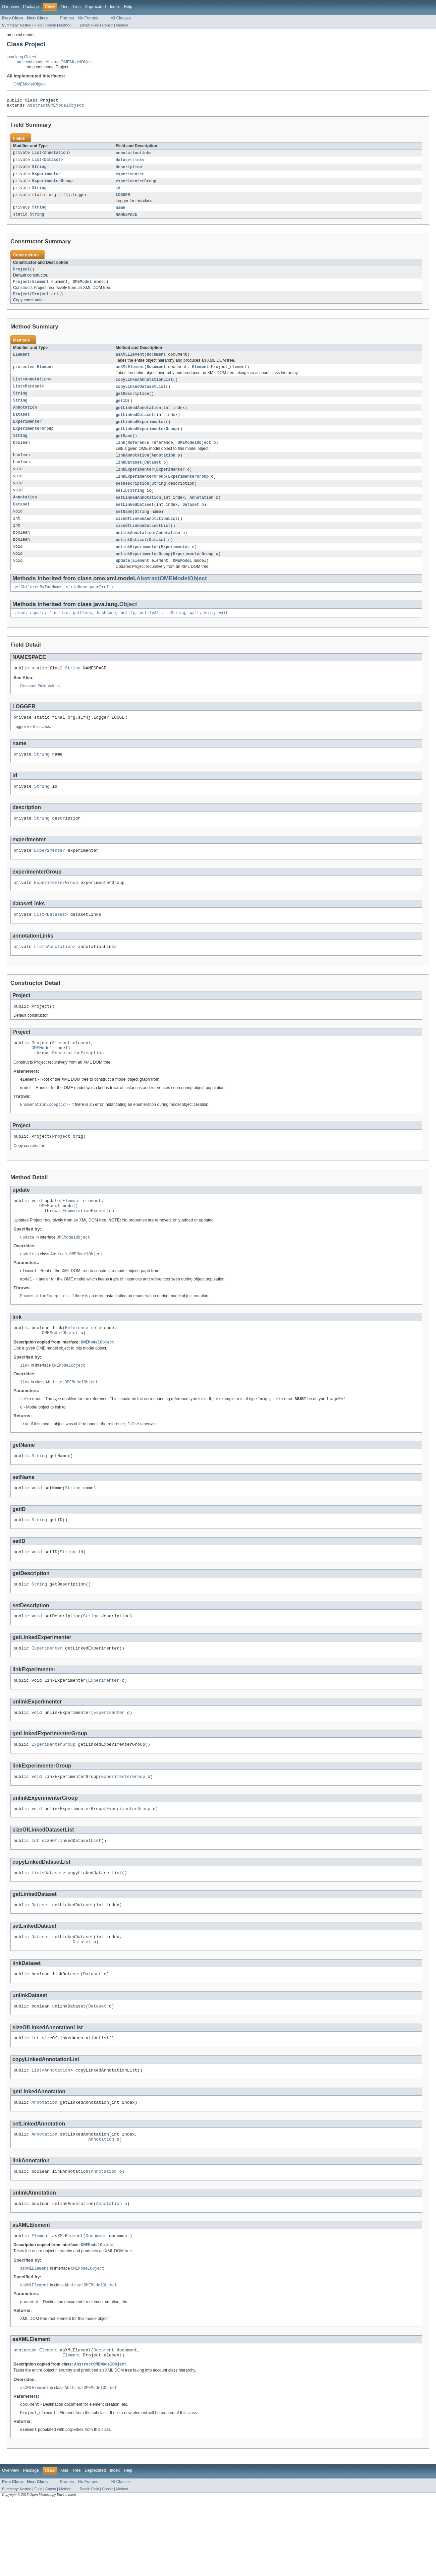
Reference (138, 455)
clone (19, 632)
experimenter (130, 177)
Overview (10, 6)
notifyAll (150, 632)
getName (124, 447)
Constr (50, 25)
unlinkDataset (131, 556)
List (37, 155)
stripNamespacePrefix (89, 605)
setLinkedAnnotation (138, 512)
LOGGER (123, 199)
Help (128, 6)
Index (115, 6)
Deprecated (95, 6)
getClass (82, 632)
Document (156, 362)
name (120, 212)
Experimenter (46, 177)
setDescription (132, 497)
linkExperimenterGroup (141, 490)
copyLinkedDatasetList (141, 396)
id (118, 192)
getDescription (132, 403)
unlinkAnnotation (135, 549)
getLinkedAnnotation (138, 418)
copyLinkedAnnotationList (144, 388)
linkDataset (129, 475)
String (39, 170)
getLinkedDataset (135, 425)
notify (128, 632)
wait (194, 632)
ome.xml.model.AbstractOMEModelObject (55, 62)
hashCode (106, 632)
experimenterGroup (136, 184)
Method (65, 25)
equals (37, 632)
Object (128, 623)
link (120, 455)
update (123, 578)
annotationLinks (134, 155)
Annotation (56, 155)
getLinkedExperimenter (141, 432)
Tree (76, 6)
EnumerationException (78, 1085)
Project (21, 275)
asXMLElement (130, 362)
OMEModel (82, 288)
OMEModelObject (29, 84)
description (129, 170)
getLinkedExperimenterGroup (147, 440)
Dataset (52, 162)
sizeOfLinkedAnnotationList (147, 534)
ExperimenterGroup (52, 184)
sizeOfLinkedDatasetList (143, 541)
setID (122, 504)
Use (64, 6)
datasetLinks (130, 162)
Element (40, 288)
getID (122, 410)
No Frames (88, 18)
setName (124, 527)
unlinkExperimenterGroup (143, 571)
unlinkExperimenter (137, 563)
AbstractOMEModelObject (56, 107)
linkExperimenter (135, 482)
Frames (67, 18)
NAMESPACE (126, 220)
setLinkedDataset (135, 519)
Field (38, 25)
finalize (58, 632)
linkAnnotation (132, 468)
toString (175, 632)
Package (31, 6)
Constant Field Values (40, 706)
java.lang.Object (21, 57)
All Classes (121, 18)
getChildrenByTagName (37, 605)
